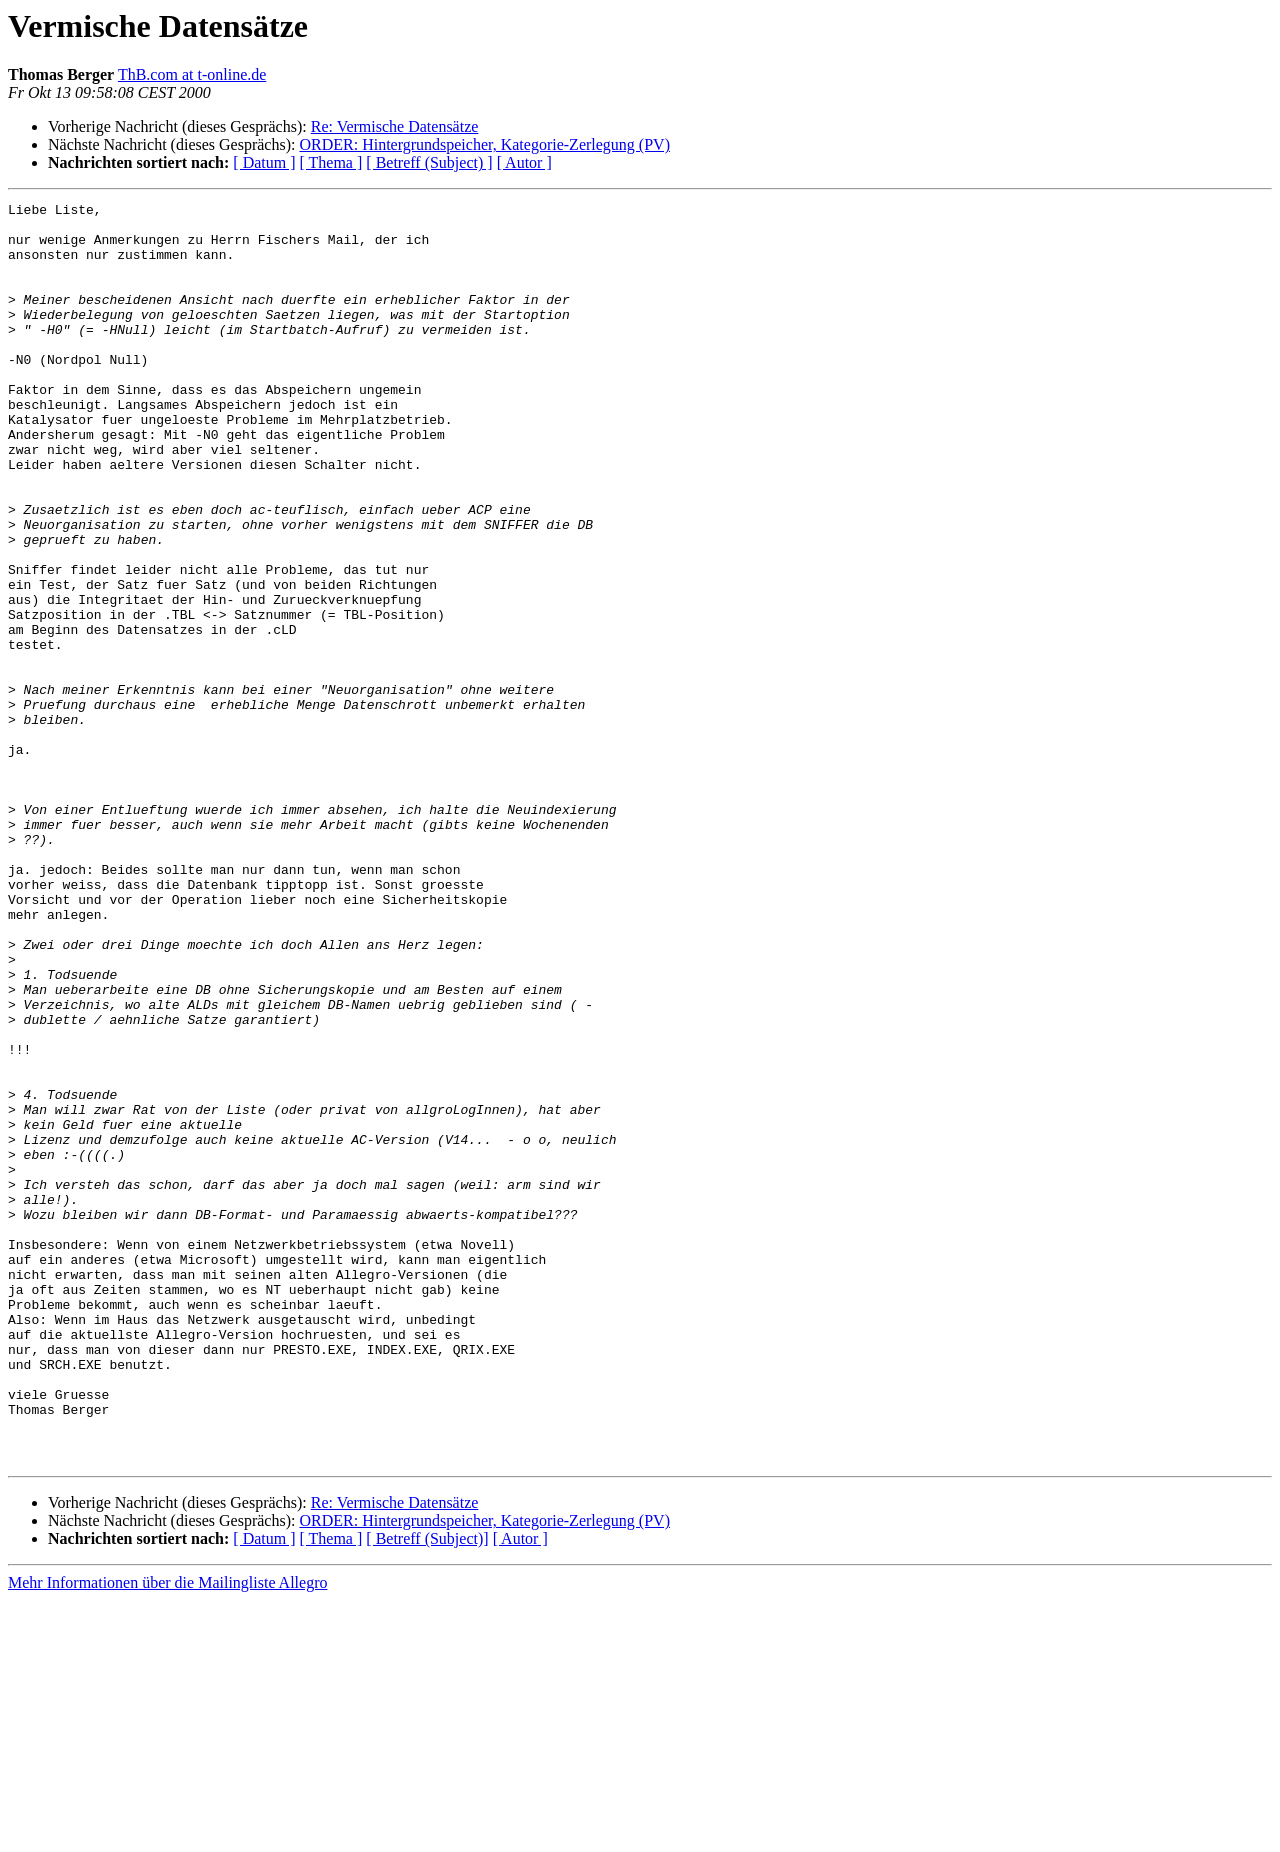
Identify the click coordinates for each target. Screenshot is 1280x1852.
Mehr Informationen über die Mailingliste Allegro (167, 1834)
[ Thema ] (331, 162)
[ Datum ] (264, 162)
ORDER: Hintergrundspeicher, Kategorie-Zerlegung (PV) (484, 144)
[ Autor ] (524, 162)
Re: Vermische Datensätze (395, 126)
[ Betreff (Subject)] (427, 1790)
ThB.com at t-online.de (192, 74)
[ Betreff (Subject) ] (429, 162)
